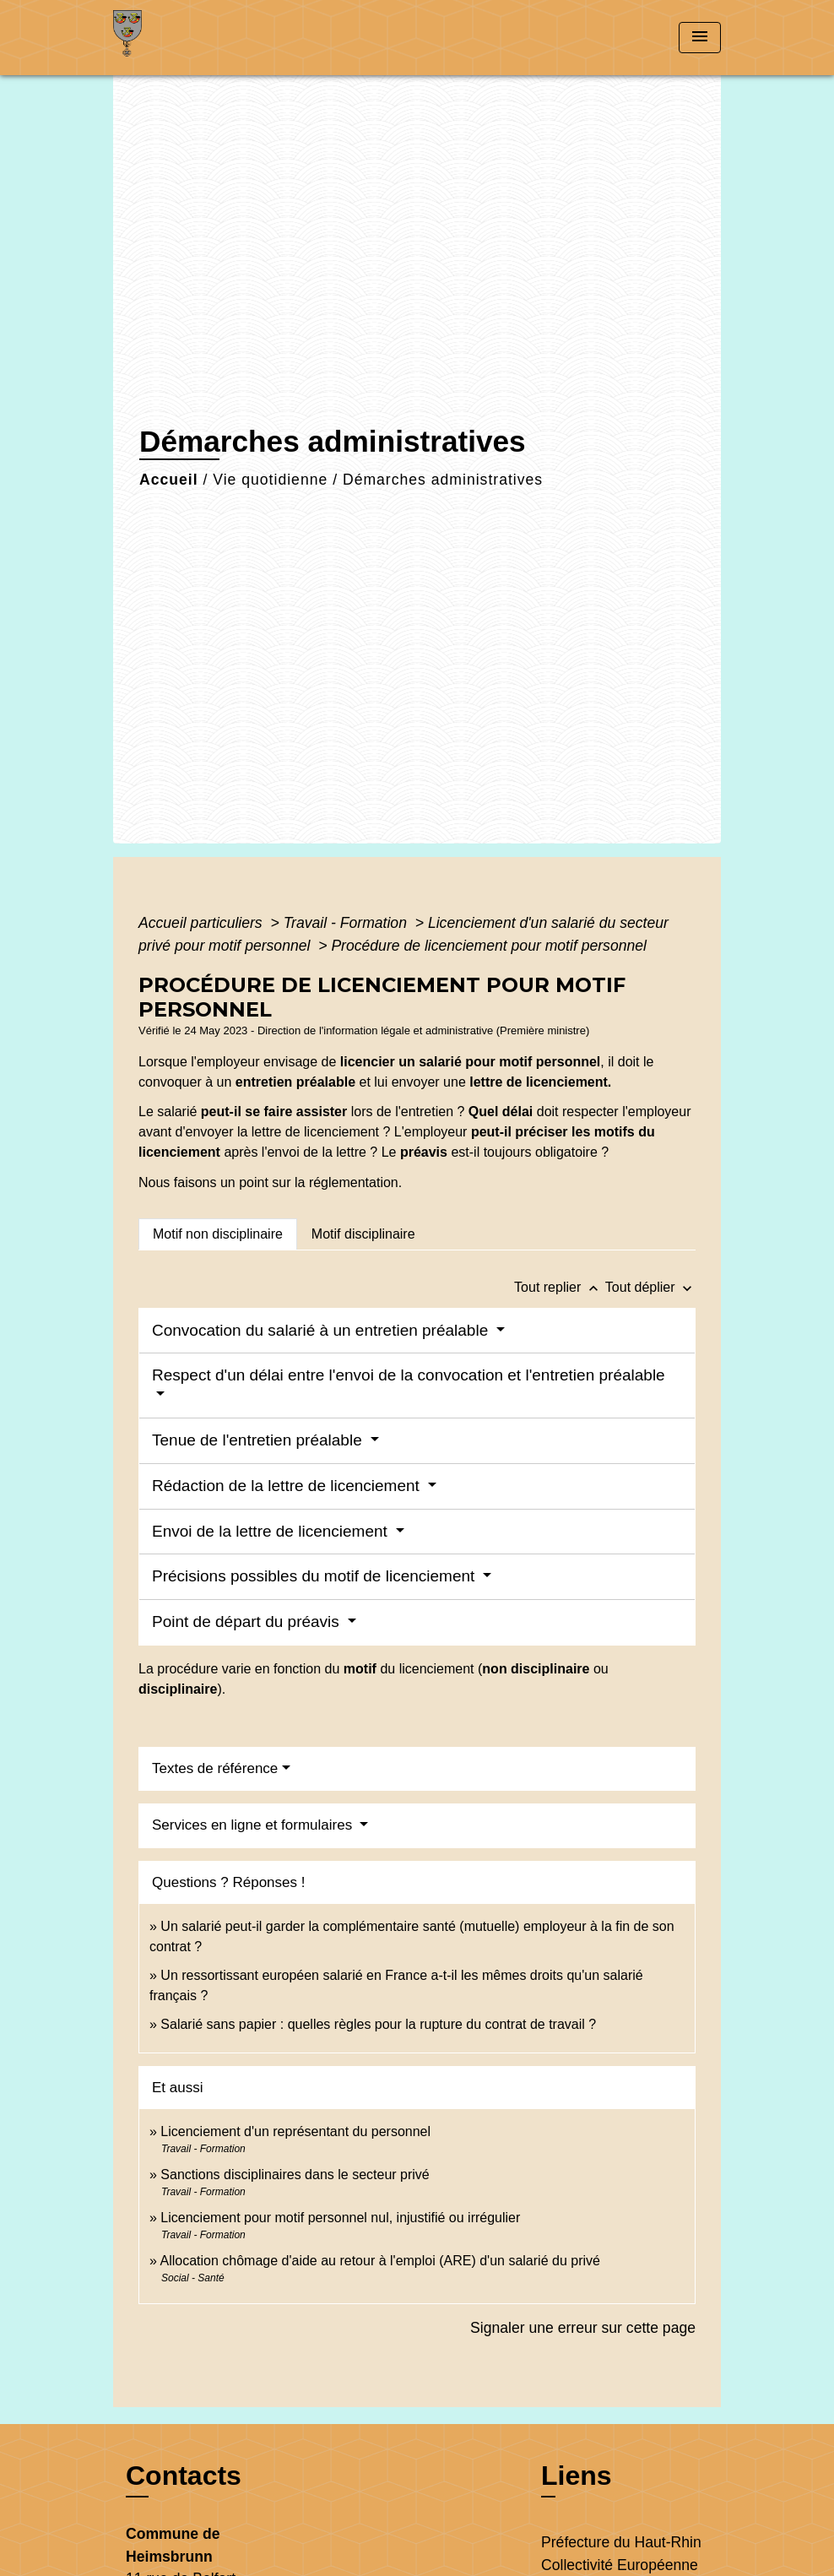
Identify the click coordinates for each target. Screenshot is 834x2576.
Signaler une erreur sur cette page (583, 2327)
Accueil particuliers (202, 922)
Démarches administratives (443, 479)
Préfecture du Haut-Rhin (621, 2542)
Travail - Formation (347, 922)
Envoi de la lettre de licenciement (272, 1531)
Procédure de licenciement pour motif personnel (489, 945)
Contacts (183, 2475)
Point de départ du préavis (248, 1621)
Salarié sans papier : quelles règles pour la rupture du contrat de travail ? (378, 2024)
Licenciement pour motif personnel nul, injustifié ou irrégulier (340, 2217)
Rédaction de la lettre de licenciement (288, 1485)
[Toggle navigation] (700, 37)
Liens (576, 2475)
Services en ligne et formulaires (254, 1825)
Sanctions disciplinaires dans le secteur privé (294, 2174)
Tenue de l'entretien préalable (259, 1440)
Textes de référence (215, 1768)
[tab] (217, 1234)
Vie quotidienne (270, 479)
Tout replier (559, 1287)
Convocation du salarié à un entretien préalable (322, 1330)
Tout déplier (650, 1287)
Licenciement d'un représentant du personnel (295, 2131)
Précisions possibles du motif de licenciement (315, 1576)
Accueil (168, 479)
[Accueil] (218, 37)
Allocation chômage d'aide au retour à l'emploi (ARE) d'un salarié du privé (379, 2260)
